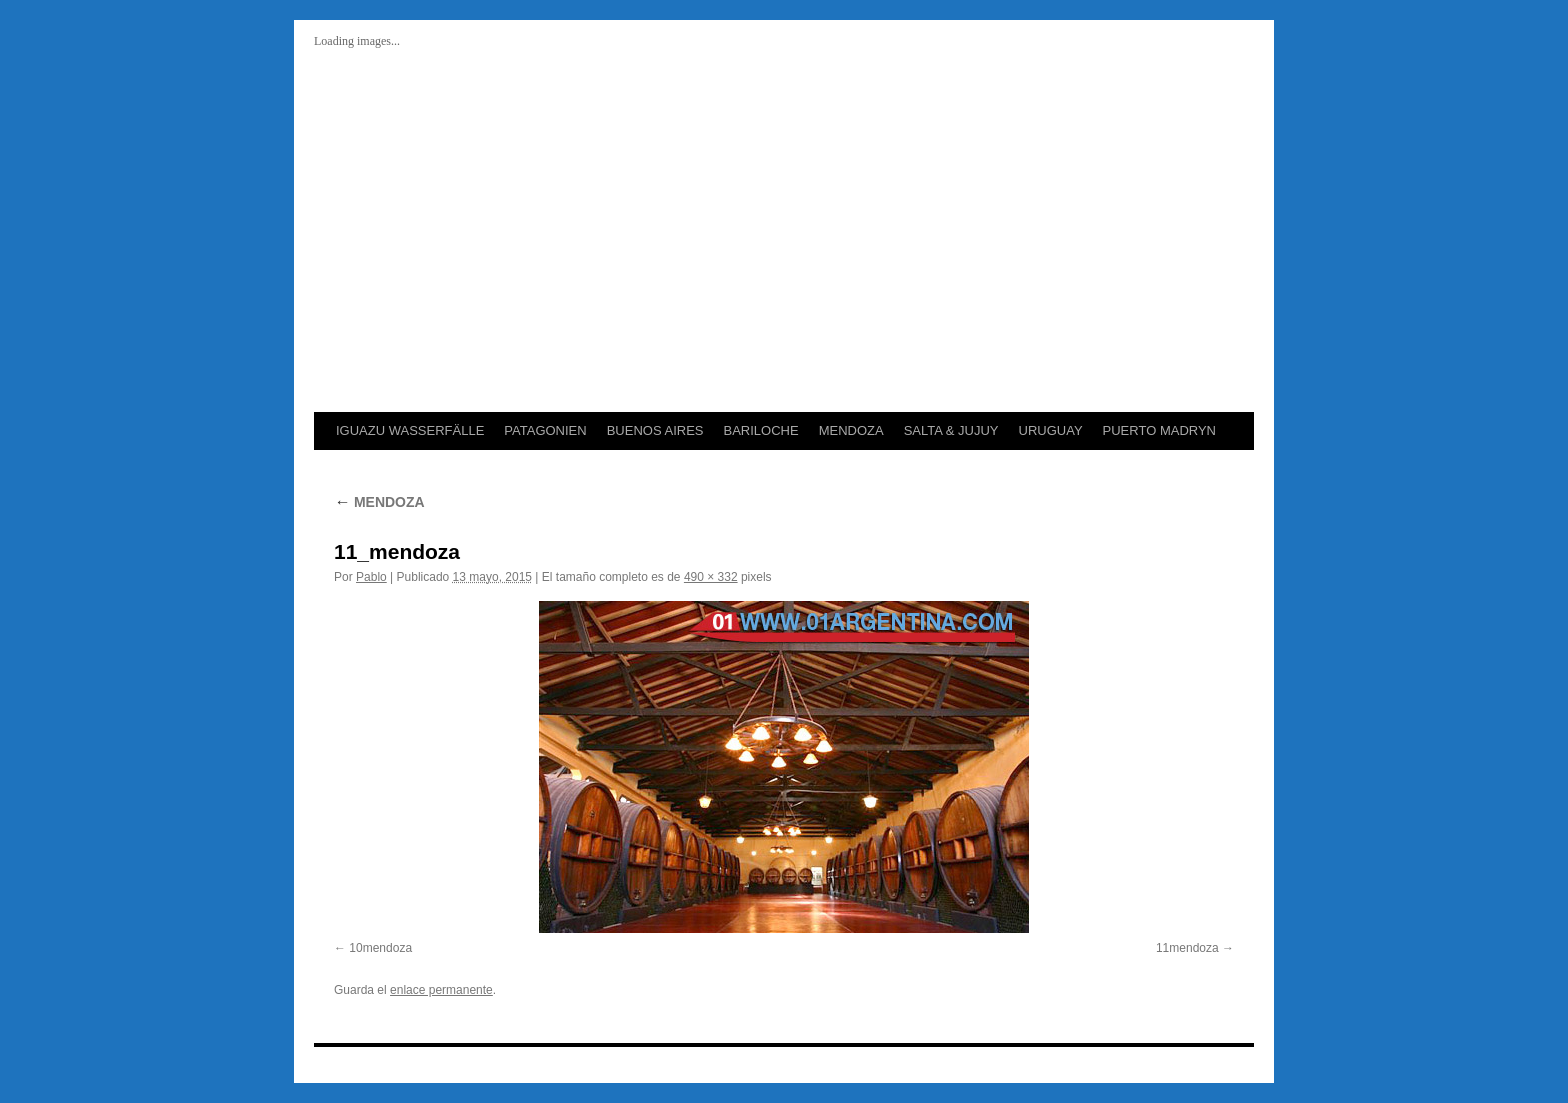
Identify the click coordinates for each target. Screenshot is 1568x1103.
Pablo (371, 577)
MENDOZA (851, 430)
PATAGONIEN (545, 430)
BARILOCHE (760, 430)
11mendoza (1187, 948)
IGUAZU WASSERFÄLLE (410, 430)
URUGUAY (1051, 430)
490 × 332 (711, 577)
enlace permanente (441, 990)
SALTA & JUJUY (951, 430)
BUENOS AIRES (655, 430)
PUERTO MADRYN (1159, 430)
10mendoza (380, 948)
